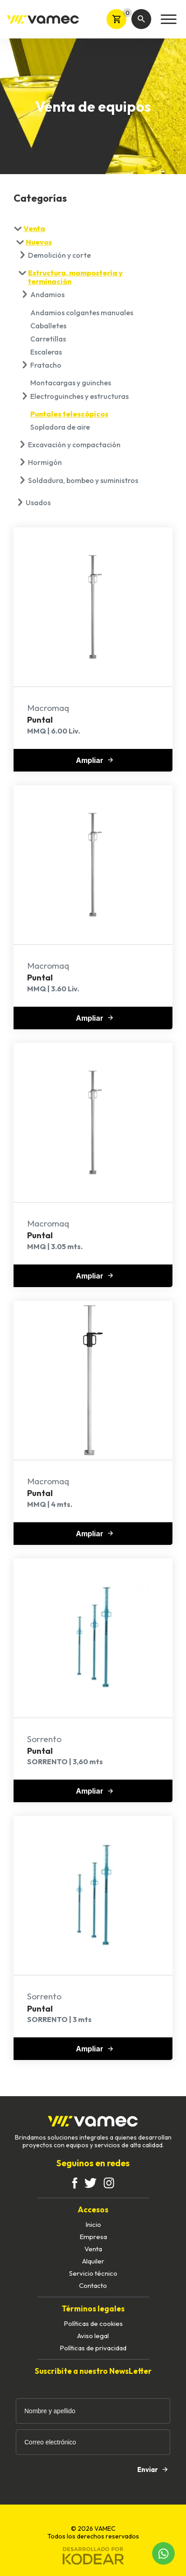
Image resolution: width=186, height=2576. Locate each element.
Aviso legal (93, 2335)
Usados (38, 502)
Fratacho (45, 364)
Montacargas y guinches (70, 382)
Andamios (47, 294)
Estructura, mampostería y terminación (75, 277)
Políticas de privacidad (93, 2348)
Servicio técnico (93, 2273)
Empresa (93, 2236)
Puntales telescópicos (69, 413)
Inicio (93, 2224)
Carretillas (48, 338)
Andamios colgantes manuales (81, 312)
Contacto (93, 2285)
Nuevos (39, 241)
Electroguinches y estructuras (79, 396)
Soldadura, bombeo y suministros (83, 480)
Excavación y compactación (74, 444)
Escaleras (46, 351)
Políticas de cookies (93, 2323)
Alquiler (93, 2261)
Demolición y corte (59, 255)
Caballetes (48, 325)
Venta (34, 228)
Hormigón (45, 462)
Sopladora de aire (60, 426)
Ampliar (94, 760)
